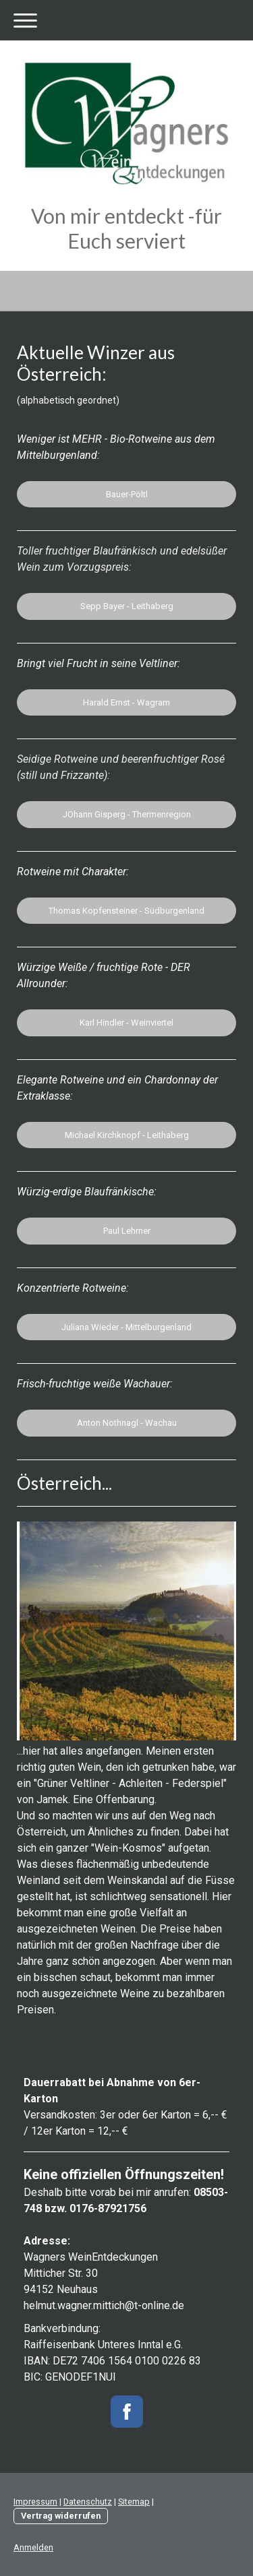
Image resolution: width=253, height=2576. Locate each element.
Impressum (35, 2501)
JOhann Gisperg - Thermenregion (127, 814)
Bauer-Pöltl (127, 494)
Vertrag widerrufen (61, 2516)
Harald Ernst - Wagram (126, 702)
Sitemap (134, 2501)
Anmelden (33, 2547)
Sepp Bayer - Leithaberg (126, 606)
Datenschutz (87, 2501)
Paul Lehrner (126, 1231)
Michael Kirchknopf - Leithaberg (127, 1135)
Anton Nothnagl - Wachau (127, 1423)
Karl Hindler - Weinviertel (126, 1022)
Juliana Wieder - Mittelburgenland (126, 1327)
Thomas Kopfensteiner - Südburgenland (126, 911)
